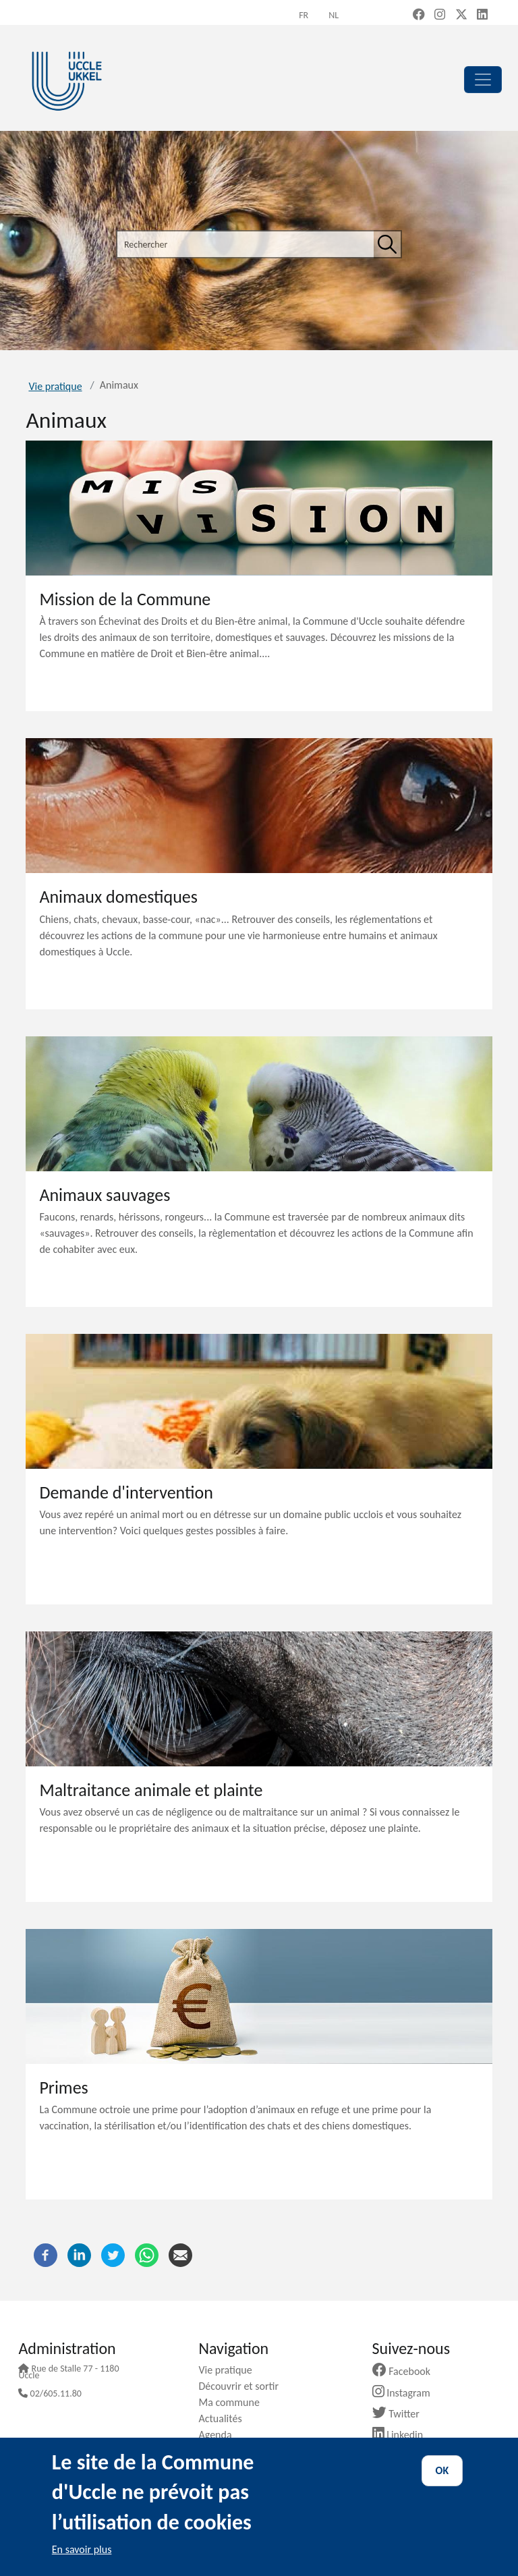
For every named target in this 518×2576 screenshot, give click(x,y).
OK (442, 2470)
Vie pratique (55, 386)
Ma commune (233, 2402)
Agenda (219, 2434)
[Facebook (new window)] (418, 15)
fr (303, 15)
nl (333, 15)
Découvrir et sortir (243, 2386)
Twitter (401, 2413)
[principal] (483, 79)
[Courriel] (180, 2254)
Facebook (406, 2371)
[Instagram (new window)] (440, 15)
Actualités (224, 2418)
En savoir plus (82, 2549)
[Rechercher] (387, 244)
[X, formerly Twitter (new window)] (461, 15)
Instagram (406, 2392)
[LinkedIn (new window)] (482, 15)
